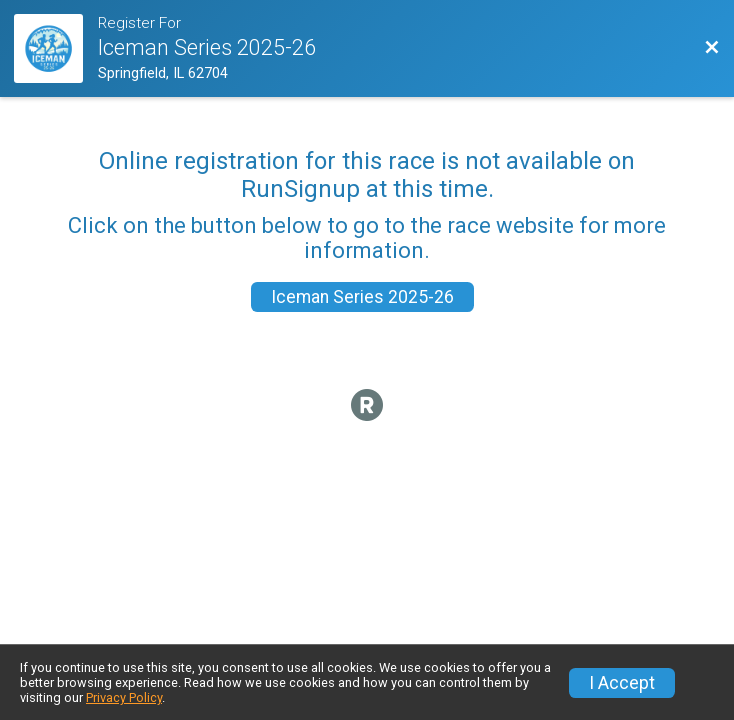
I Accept (622, 683)
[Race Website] (56, 48)
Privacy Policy (124, 697)
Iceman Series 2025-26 (362, 297)
